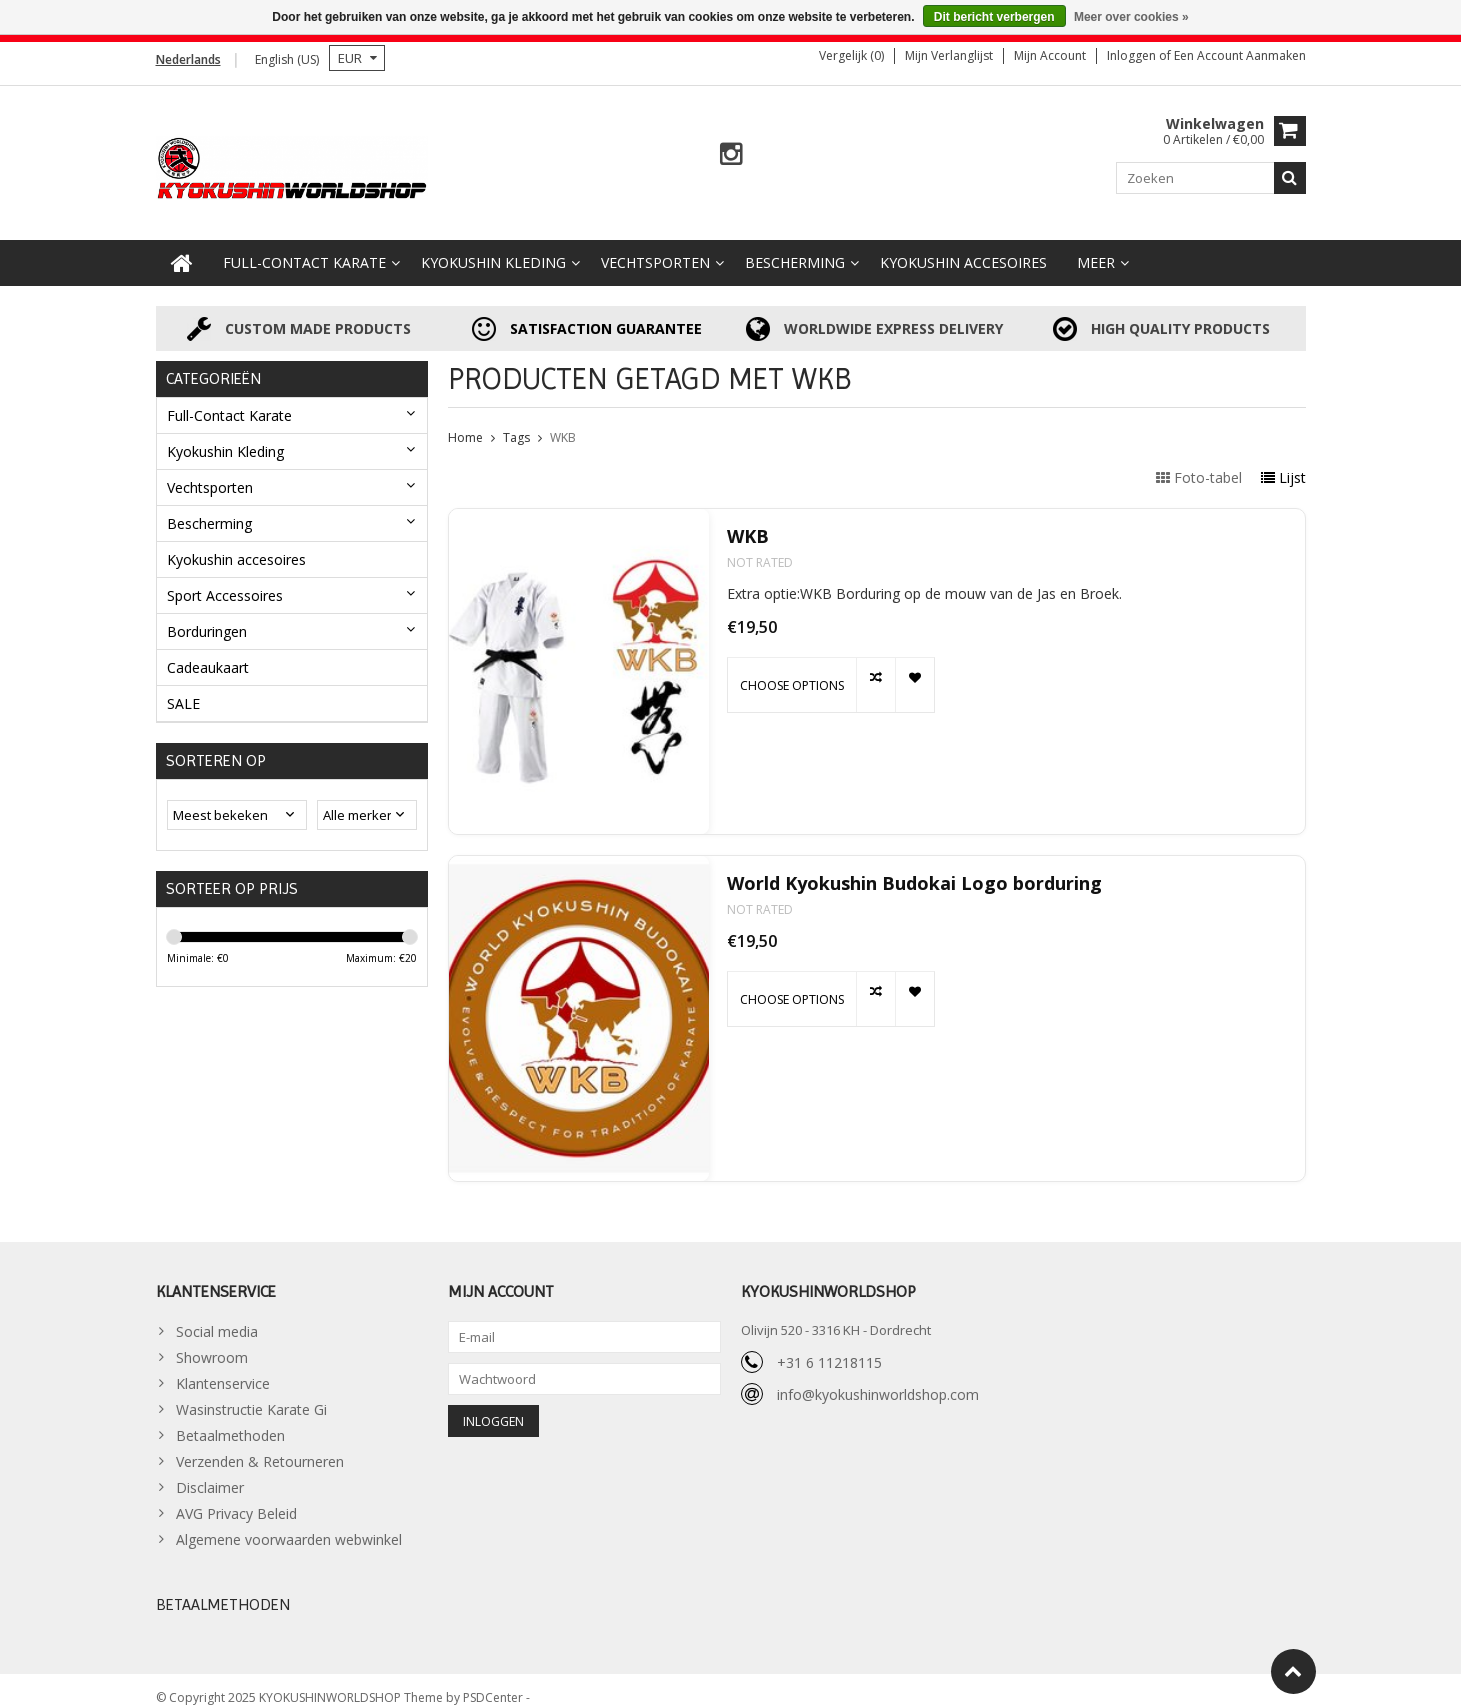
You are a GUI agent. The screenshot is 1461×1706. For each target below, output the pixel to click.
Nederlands (188, 59)
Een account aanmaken (1240, 55)
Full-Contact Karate (304, 246)
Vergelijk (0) (851, 55)
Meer (1096, 246)
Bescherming (795, 246)
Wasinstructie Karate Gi (251, 1393)
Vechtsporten (655, 246)
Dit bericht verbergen (994, 17)
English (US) (287, 59)
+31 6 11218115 (829, 1345)
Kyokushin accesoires (963, 246)
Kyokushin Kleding (493, 246)
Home (465, 421)
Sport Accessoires (225, 578)
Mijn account (1050, 55)
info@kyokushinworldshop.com (878, 1377)
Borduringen (207, 614)
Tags (516, 421)
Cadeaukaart (208, 650)
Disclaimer (210, 1471)
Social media (217, 1315)
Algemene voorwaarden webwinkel (289, 1523)
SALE (183, 686)
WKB (563, 421)
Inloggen (1133, 55)
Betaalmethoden (230, 1419)
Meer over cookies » (1131, 17)
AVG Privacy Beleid (236, 1497)
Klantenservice (223, 1367)
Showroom (212, 1341)
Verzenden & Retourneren (260, 1445)
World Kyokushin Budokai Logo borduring (914, 867)
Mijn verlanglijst (949, 55)
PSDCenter (494, 1681)
